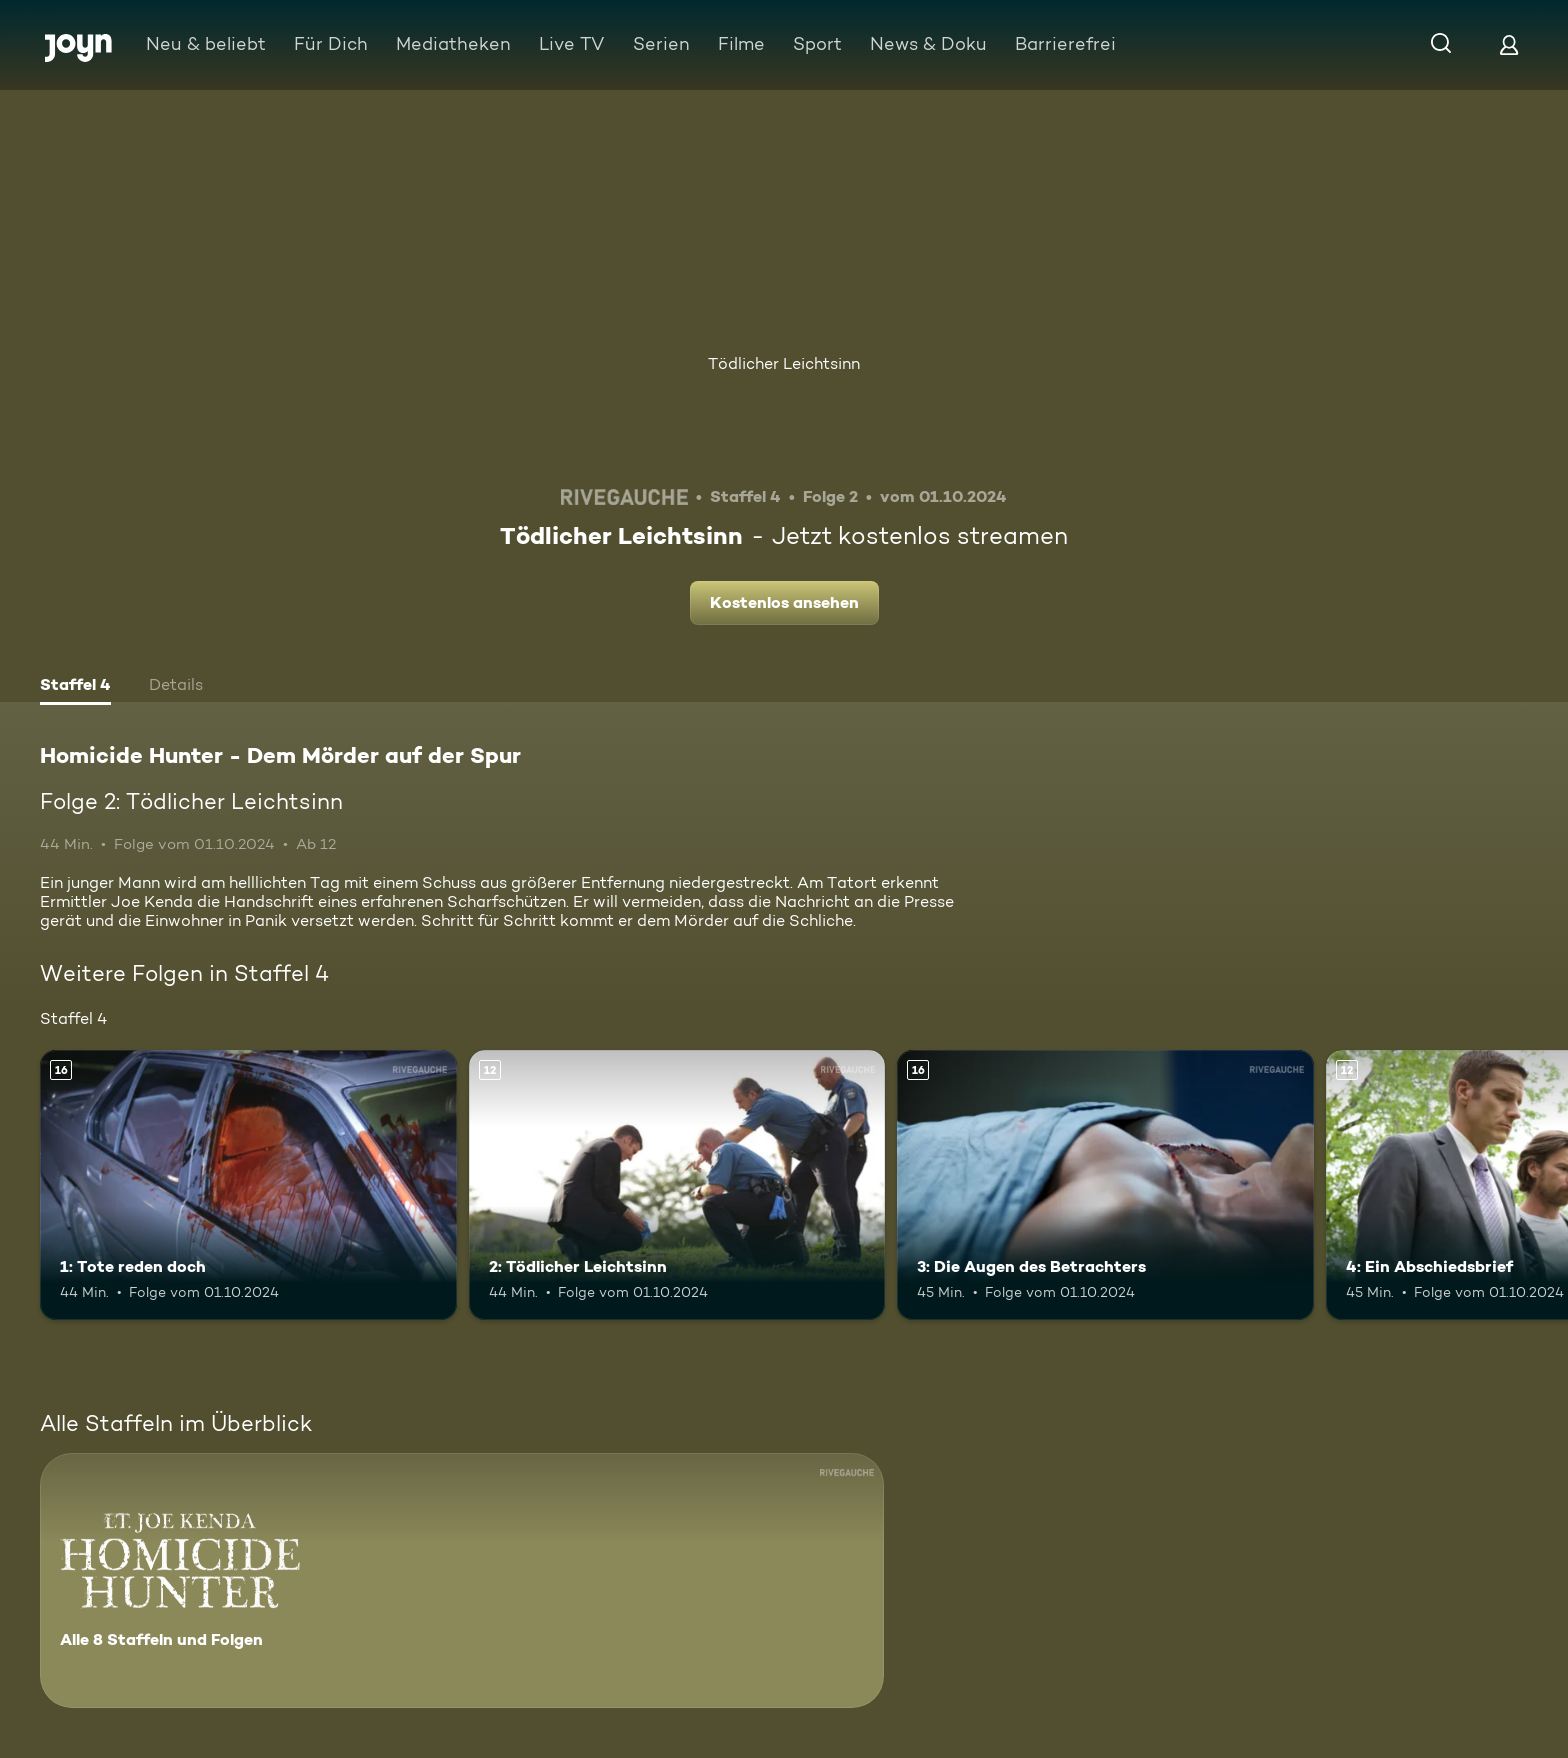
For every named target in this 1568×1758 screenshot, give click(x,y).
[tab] (75, 687)
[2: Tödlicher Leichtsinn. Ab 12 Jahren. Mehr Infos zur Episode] (677, 1185)
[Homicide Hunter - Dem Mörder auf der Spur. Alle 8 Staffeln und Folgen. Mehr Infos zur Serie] (462, 1580)
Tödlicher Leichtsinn (784, 363)
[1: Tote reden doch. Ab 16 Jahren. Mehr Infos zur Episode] (248, 1185)
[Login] (1509, 44)
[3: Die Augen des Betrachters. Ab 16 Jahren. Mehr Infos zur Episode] (1105, 1185)
